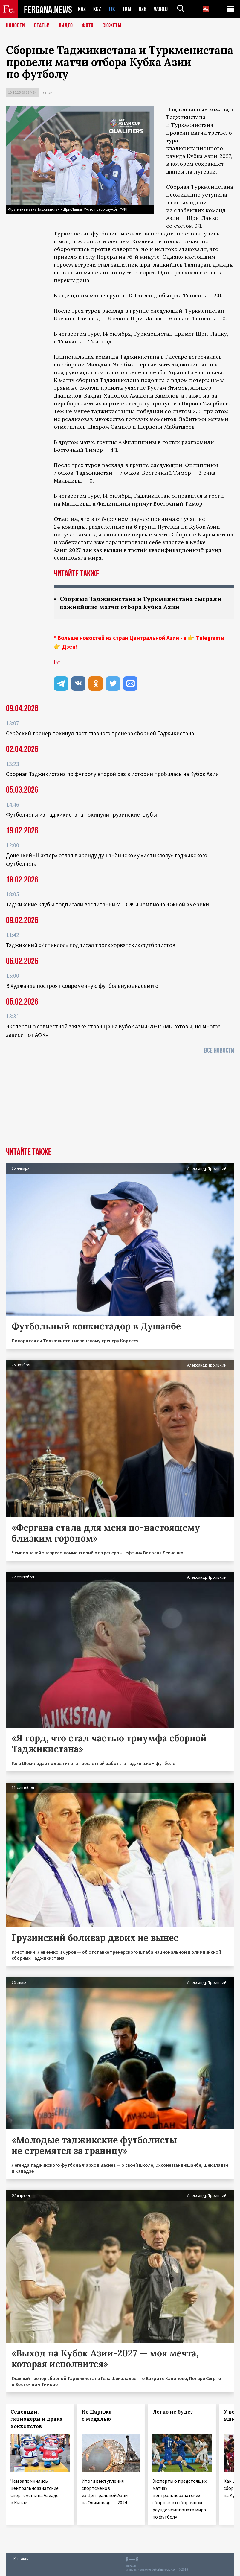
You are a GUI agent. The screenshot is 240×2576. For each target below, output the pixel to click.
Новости (15, 25)
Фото (88, 25)
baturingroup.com (165, 2569)
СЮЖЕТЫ (112, 25)
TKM (127, 9)
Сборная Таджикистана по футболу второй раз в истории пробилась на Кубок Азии (112, 773)
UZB (142, 9)
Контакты (21, 2558)
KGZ (97, 9)
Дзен (69, 646)
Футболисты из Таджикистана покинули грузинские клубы (81, 814)
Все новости (219, 1050)
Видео (66, 25)
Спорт (48, 92)
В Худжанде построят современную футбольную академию (82, 985)
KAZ (82, 9)
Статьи (42, 25)
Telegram (208, 637)
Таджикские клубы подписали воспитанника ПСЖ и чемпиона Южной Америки (107, 904)
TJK (111, 9)
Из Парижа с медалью (97, 2415)
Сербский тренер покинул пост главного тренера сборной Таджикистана (100, 733)
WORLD (161, 9)
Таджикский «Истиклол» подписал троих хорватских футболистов (90, 945)
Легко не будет (172, 2411)
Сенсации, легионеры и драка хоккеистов (36, 2418)
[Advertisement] (120, 1103)
